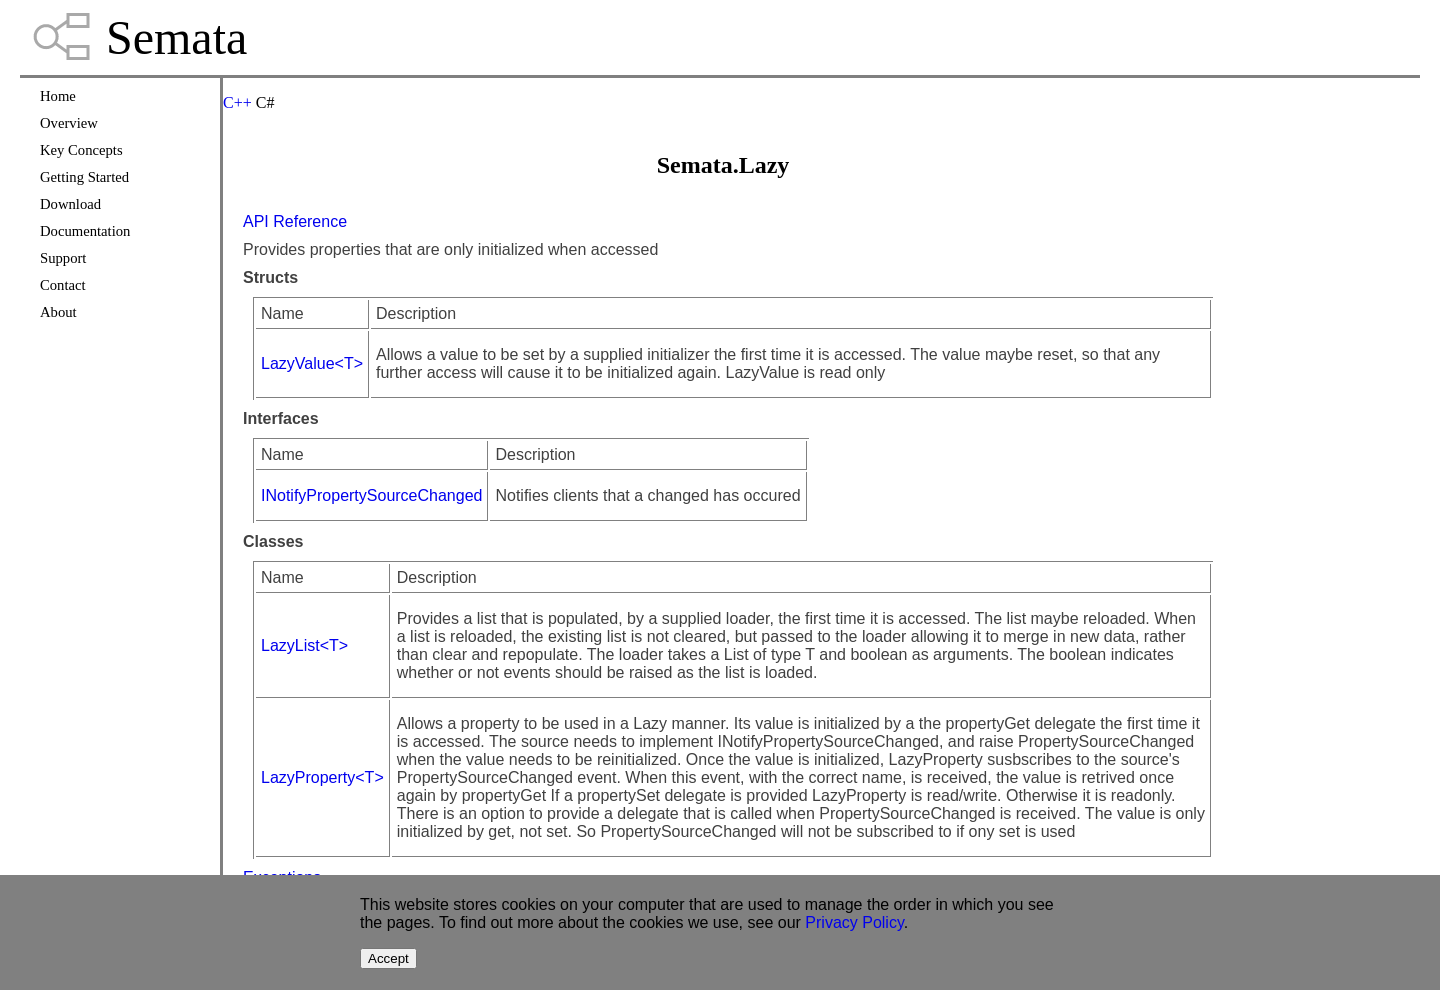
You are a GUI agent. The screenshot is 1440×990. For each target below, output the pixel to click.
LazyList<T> (304, 645)
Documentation (85, 231)
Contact (63, 285)
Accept (388, 958)
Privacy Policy (854, 922)
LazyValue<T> (312, 363)
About (58, 312)
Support (63, 258)
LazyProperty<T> (322, 777)
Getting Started (84, 177)
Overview (69, 123)
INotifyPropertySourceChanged (371, 495)
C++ (237, 102)
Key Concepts (81, 150)
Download (70, 204)
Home (58, 96)
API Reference (295, 221)
